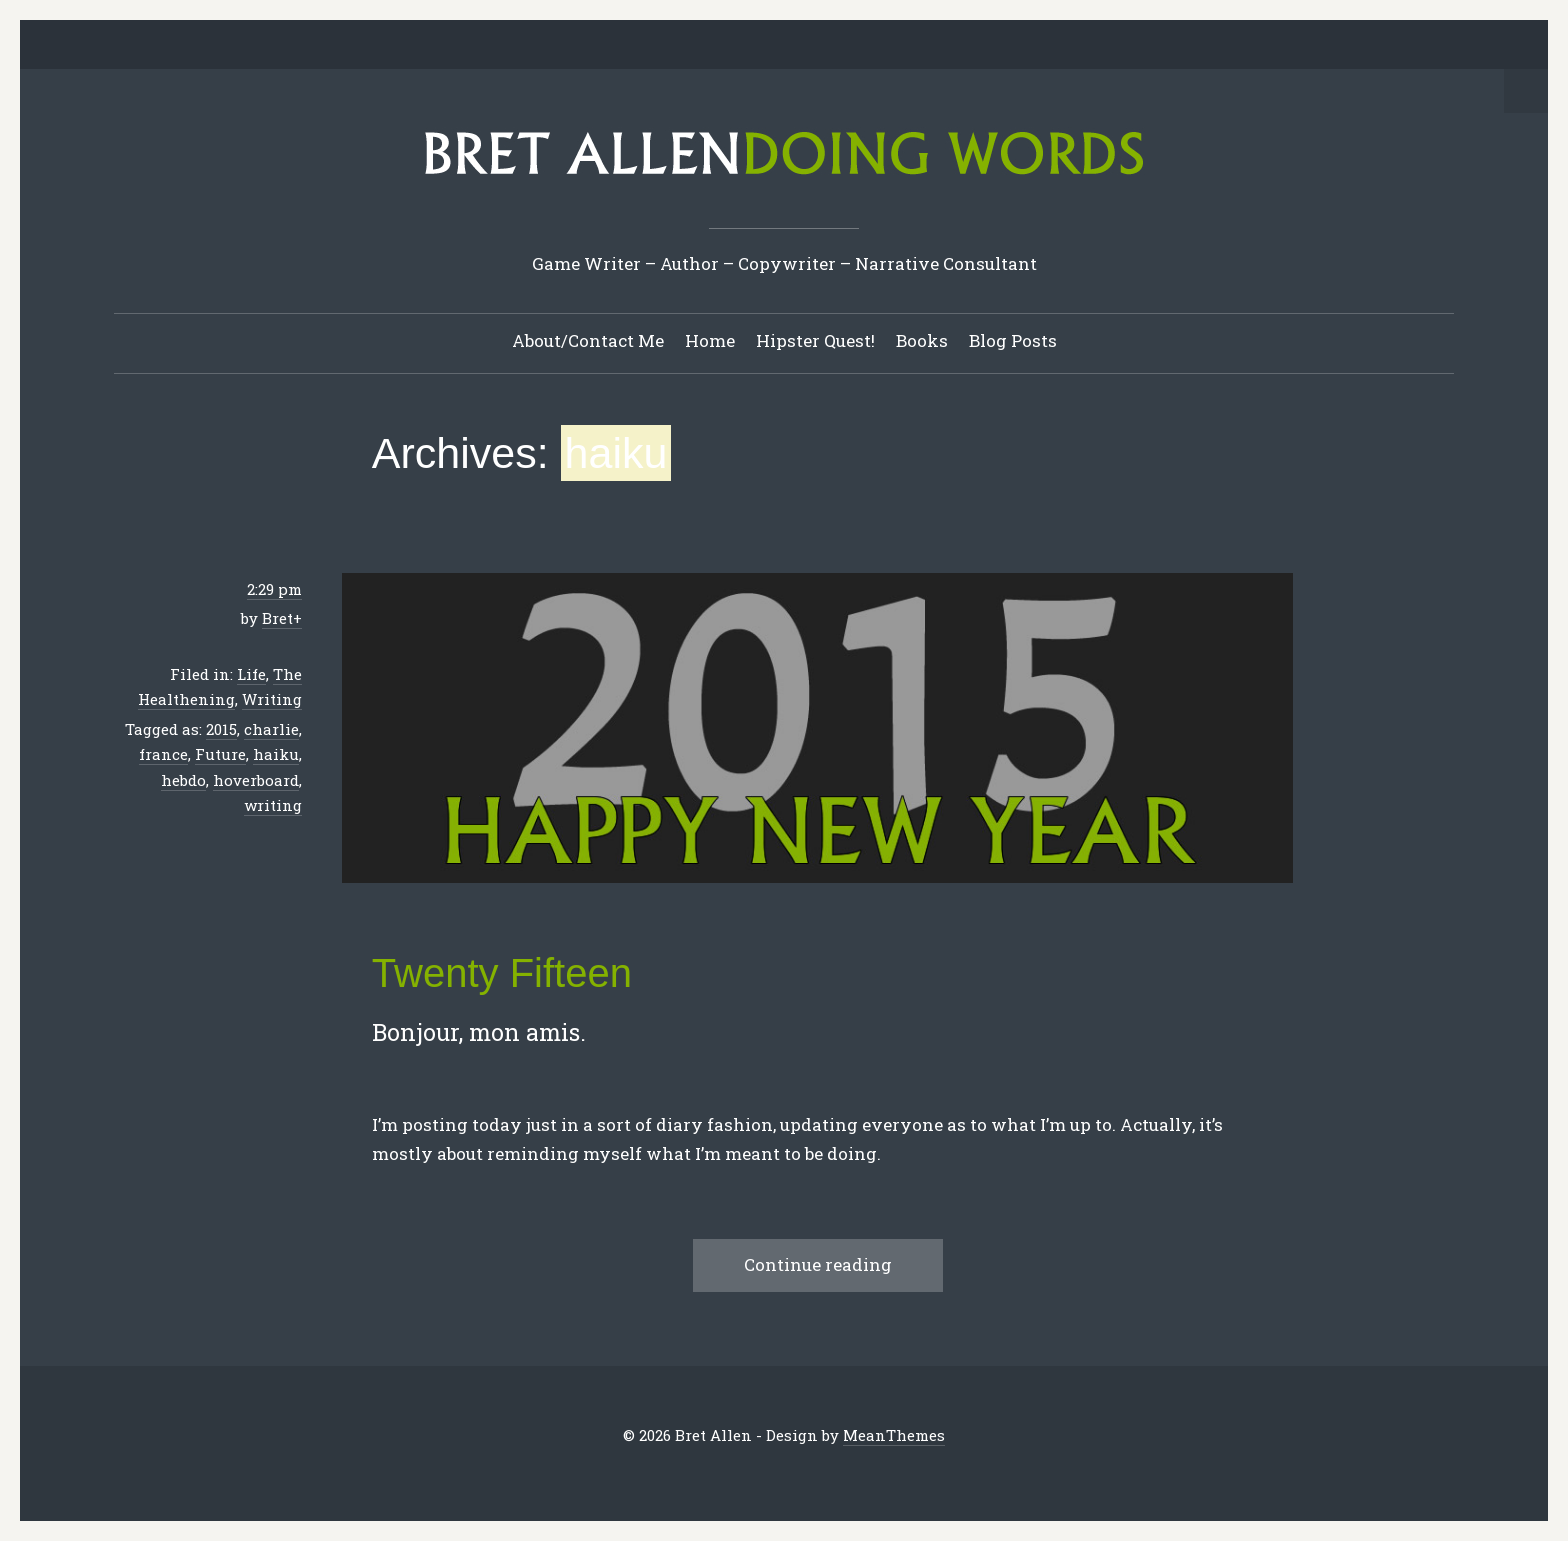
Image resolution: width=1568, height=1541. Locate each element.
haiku (276, 754)
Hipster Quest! (815, 340)
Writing (272, 699)
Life (251, 674)
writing (273, 805)
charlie (271, 729)
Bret (277, 618)
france (163, 754)
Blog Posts (1013, 340)
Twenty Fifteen (502, 973)
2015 (221, 729)
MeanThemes (894, 1435)
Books (922, 340)
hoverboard (256, 780)
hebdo (183, 780)
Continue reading (818, 1264)
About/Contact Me (588, 340)
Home (710, 340)
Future (220, 754)
